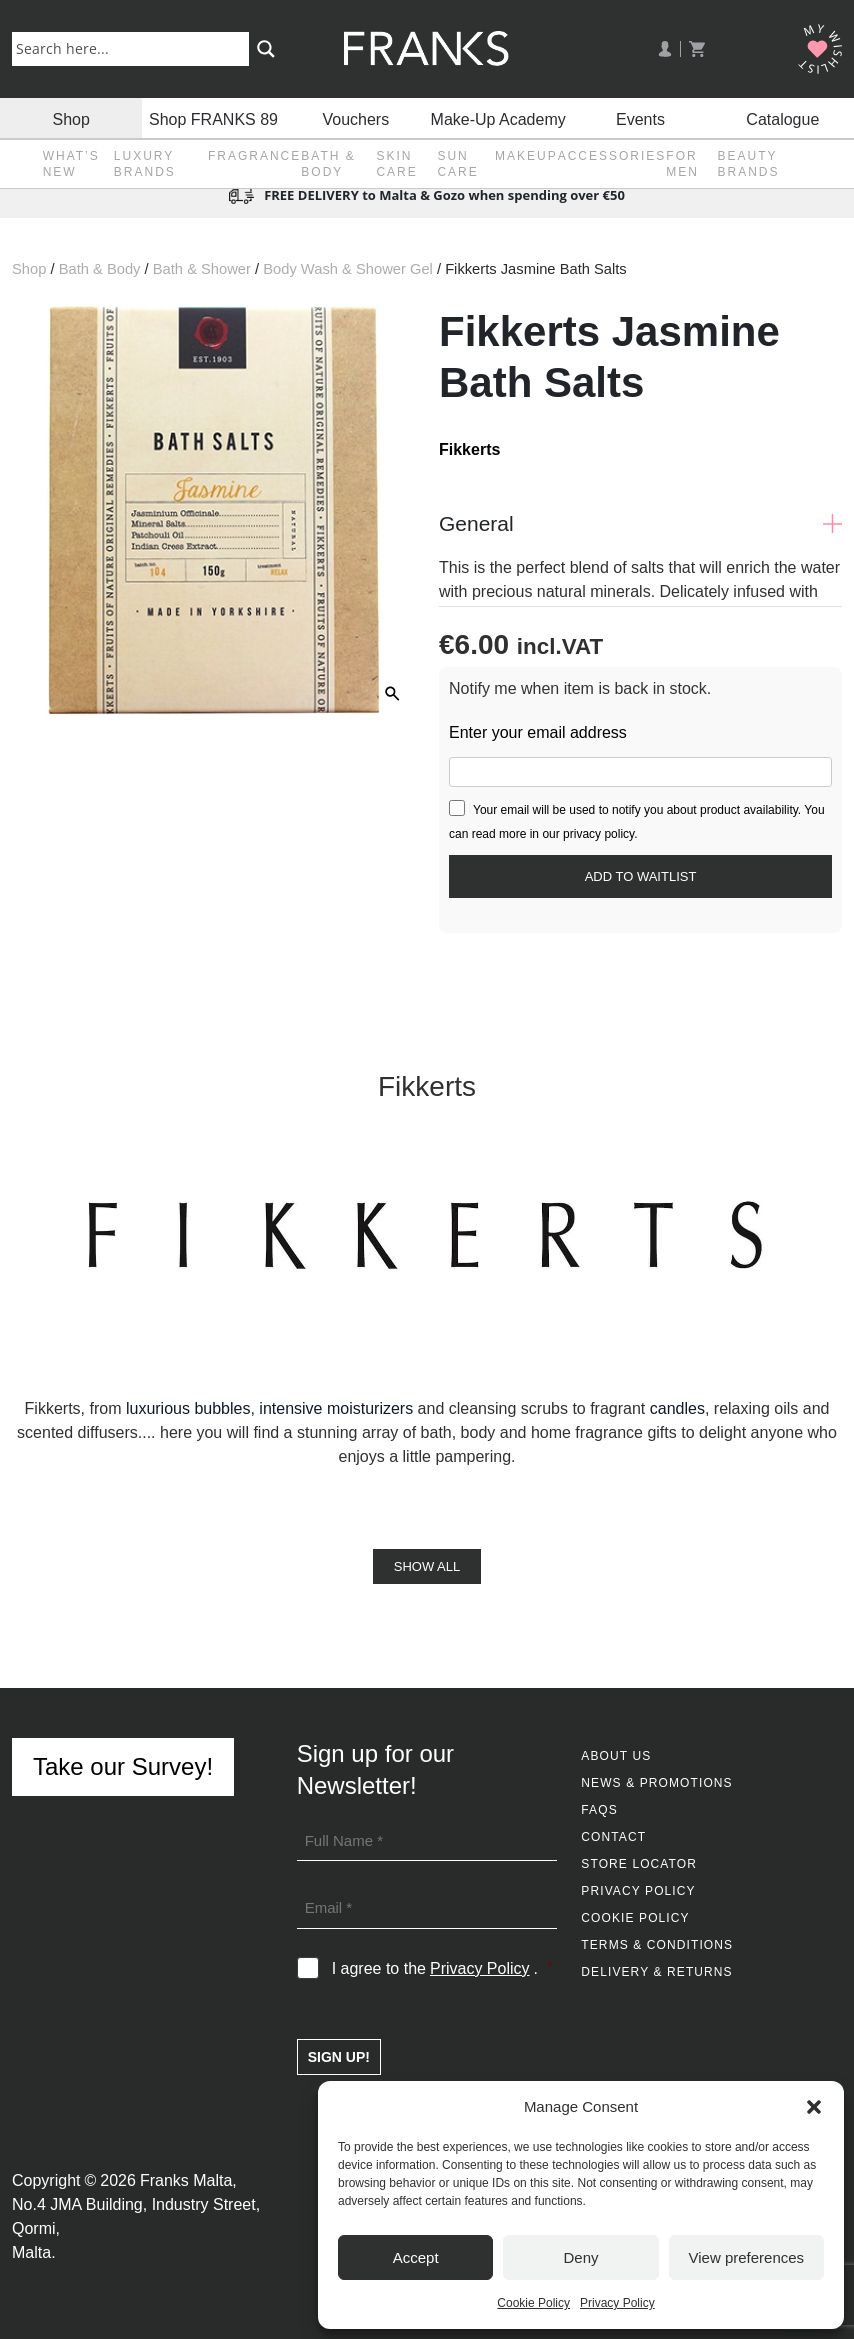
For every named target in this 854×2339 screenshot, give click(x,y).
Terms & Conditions (657, 1945)
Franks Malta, (188, 2180)
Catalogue (782, 117)
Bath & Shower (202, 269)
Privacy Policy (617, 2303)
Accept (416, 2257)
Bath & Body (328, 164)
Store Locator (639, 1864)
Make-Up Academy (498, 117)
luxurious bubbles (188, 1408)
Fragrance (254, 156)
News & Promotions (656, 1783)
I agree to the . (442, 1969)
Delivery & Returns (656, 1972)
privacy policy (598, 834)
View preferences (747, 2257)
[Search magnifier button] (266, 49)
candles (677, 1408)
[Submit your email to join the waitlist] (640, 876)
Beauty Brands (749, 164)
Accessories (612, 156)
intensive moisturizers (336, 1408)
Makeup (526, 156)
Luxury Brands (145, 164)
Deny (580, 2257)
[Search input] (134, 48)
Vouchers (355, 117)
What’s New (71, 164)
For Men (682, 164)
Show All (427, 1566)
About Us (616, 1756)
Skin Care (396, 164)
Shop (70, 117)
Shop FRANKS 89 (213, 117)
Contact (613, 1837)
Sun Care (457, 164)
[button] (814, 2107)
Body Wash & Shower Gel (348, 269)
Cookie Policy (533, 2303)
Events (640, 117)
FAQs (599, 1810)
